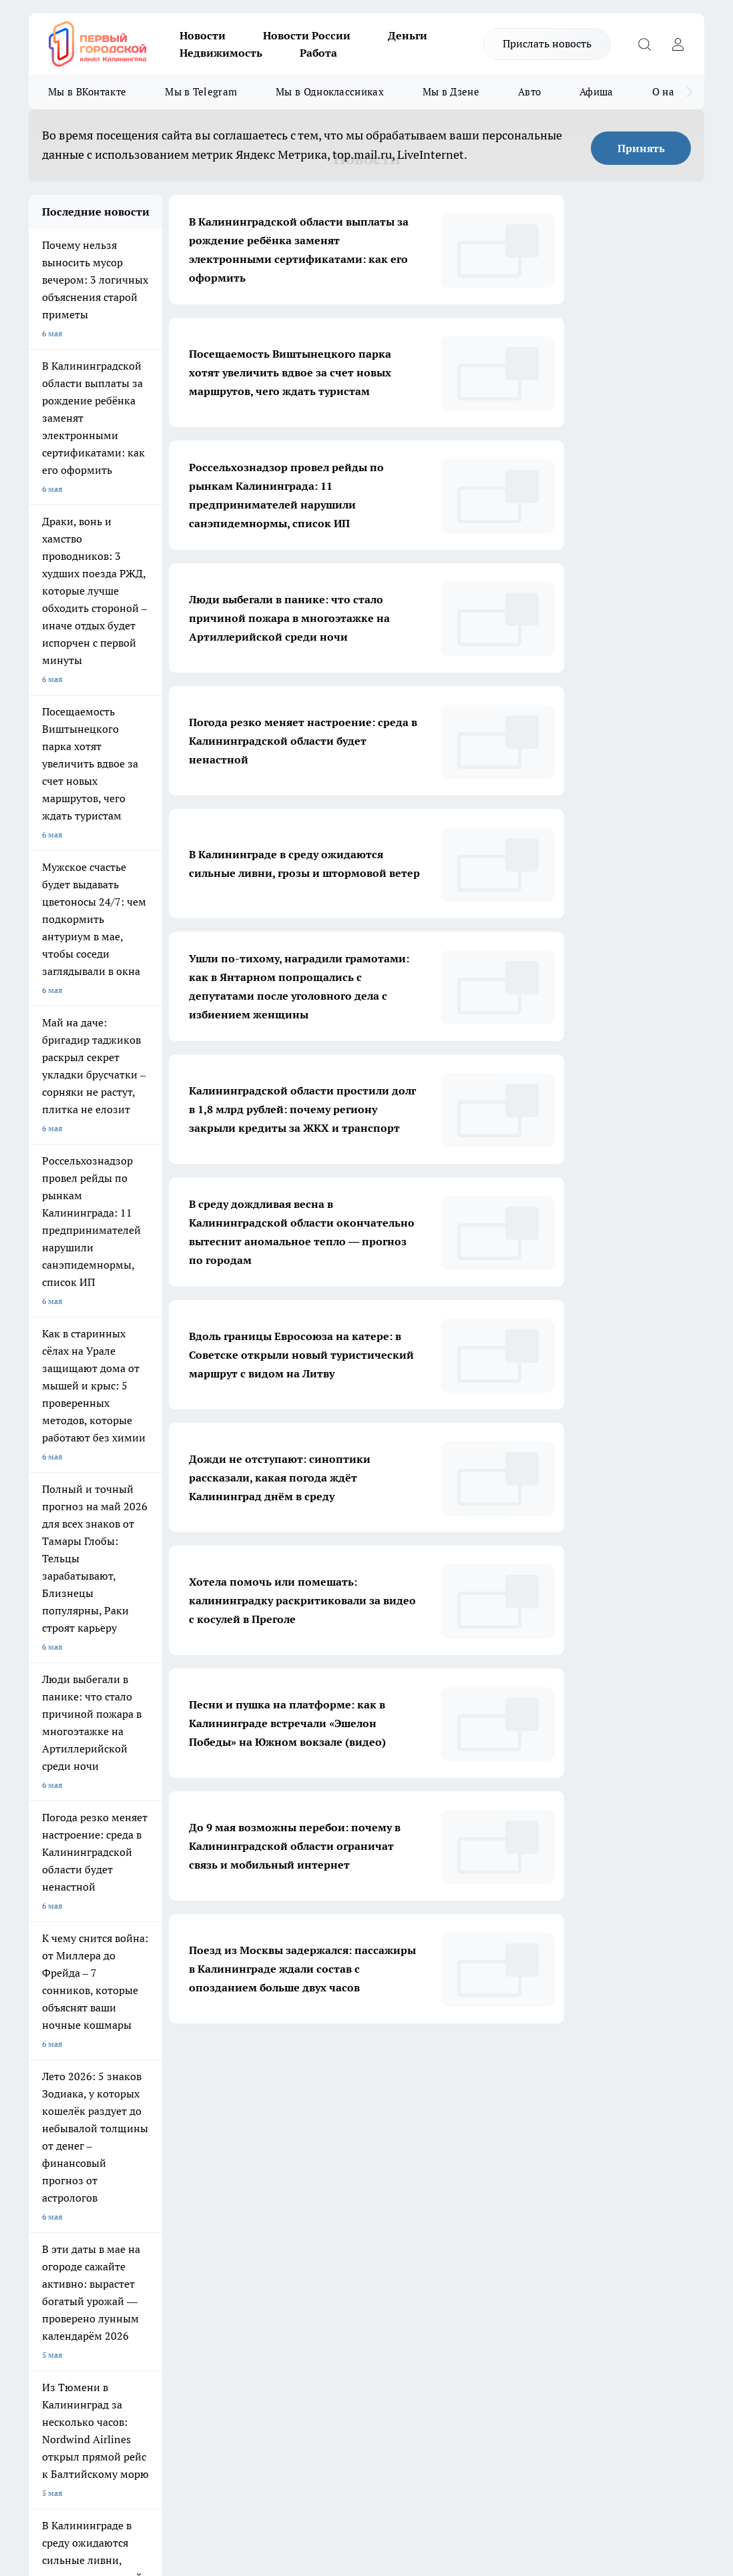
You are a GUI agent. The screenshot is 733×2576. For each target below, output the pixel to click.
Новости (203, 35)
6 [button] (403, 2063)
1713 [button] (466, 2063)
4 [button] (340, 2063)
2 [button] (277, 2063)
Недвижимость (221, 52)
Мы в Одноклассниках (330, 91)
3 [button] (309, 2063)
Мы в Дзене (451, 91)
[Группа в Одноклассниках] (625, 2191)
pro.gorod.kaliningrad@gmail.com (157, 2368)
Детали (600, 2441)
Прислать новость (547, 43)
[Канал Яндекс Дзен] (592, 2217)
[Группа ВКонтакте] (592, 2191)
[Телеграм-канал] (659, 2191)
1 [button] (246, 2063)
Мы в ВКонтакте (87, 91)
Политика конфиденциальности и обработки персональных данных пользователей (184, 2409)
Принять (641, 148)
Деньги (407, 35)
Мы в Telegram (201, 91)
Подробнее (564, 2441)
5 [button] (372, 2063)
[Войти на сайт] (677, 44)
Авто (529, 91)
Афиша (596, 91)
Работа (318, 52)
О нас (666, 91)
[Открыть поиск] (644, 44)
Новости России (306, 35)
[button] (492, 2064)
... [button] (434, 2063)
